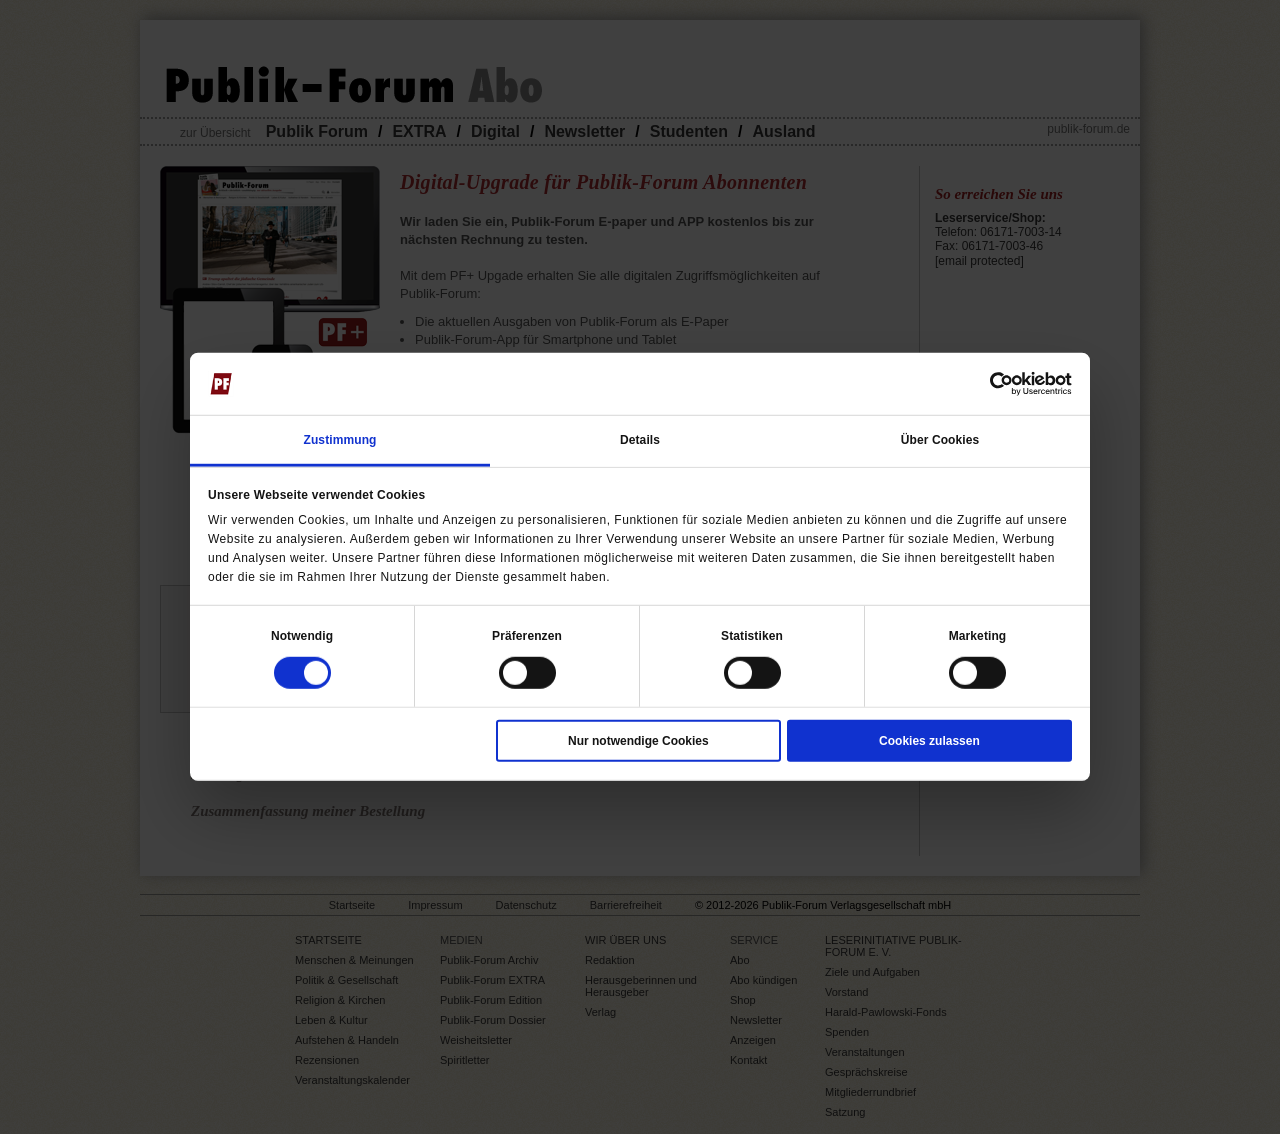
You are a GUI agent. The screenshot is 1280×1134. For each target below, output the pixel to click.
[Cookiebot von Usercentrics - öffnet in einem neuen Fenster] (984, 384)
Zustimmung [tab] (340, 439)
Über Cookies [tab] (940, 439)
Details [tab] (640, 439)
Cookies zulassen (929, 741)
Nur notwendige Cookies (638, 741)
